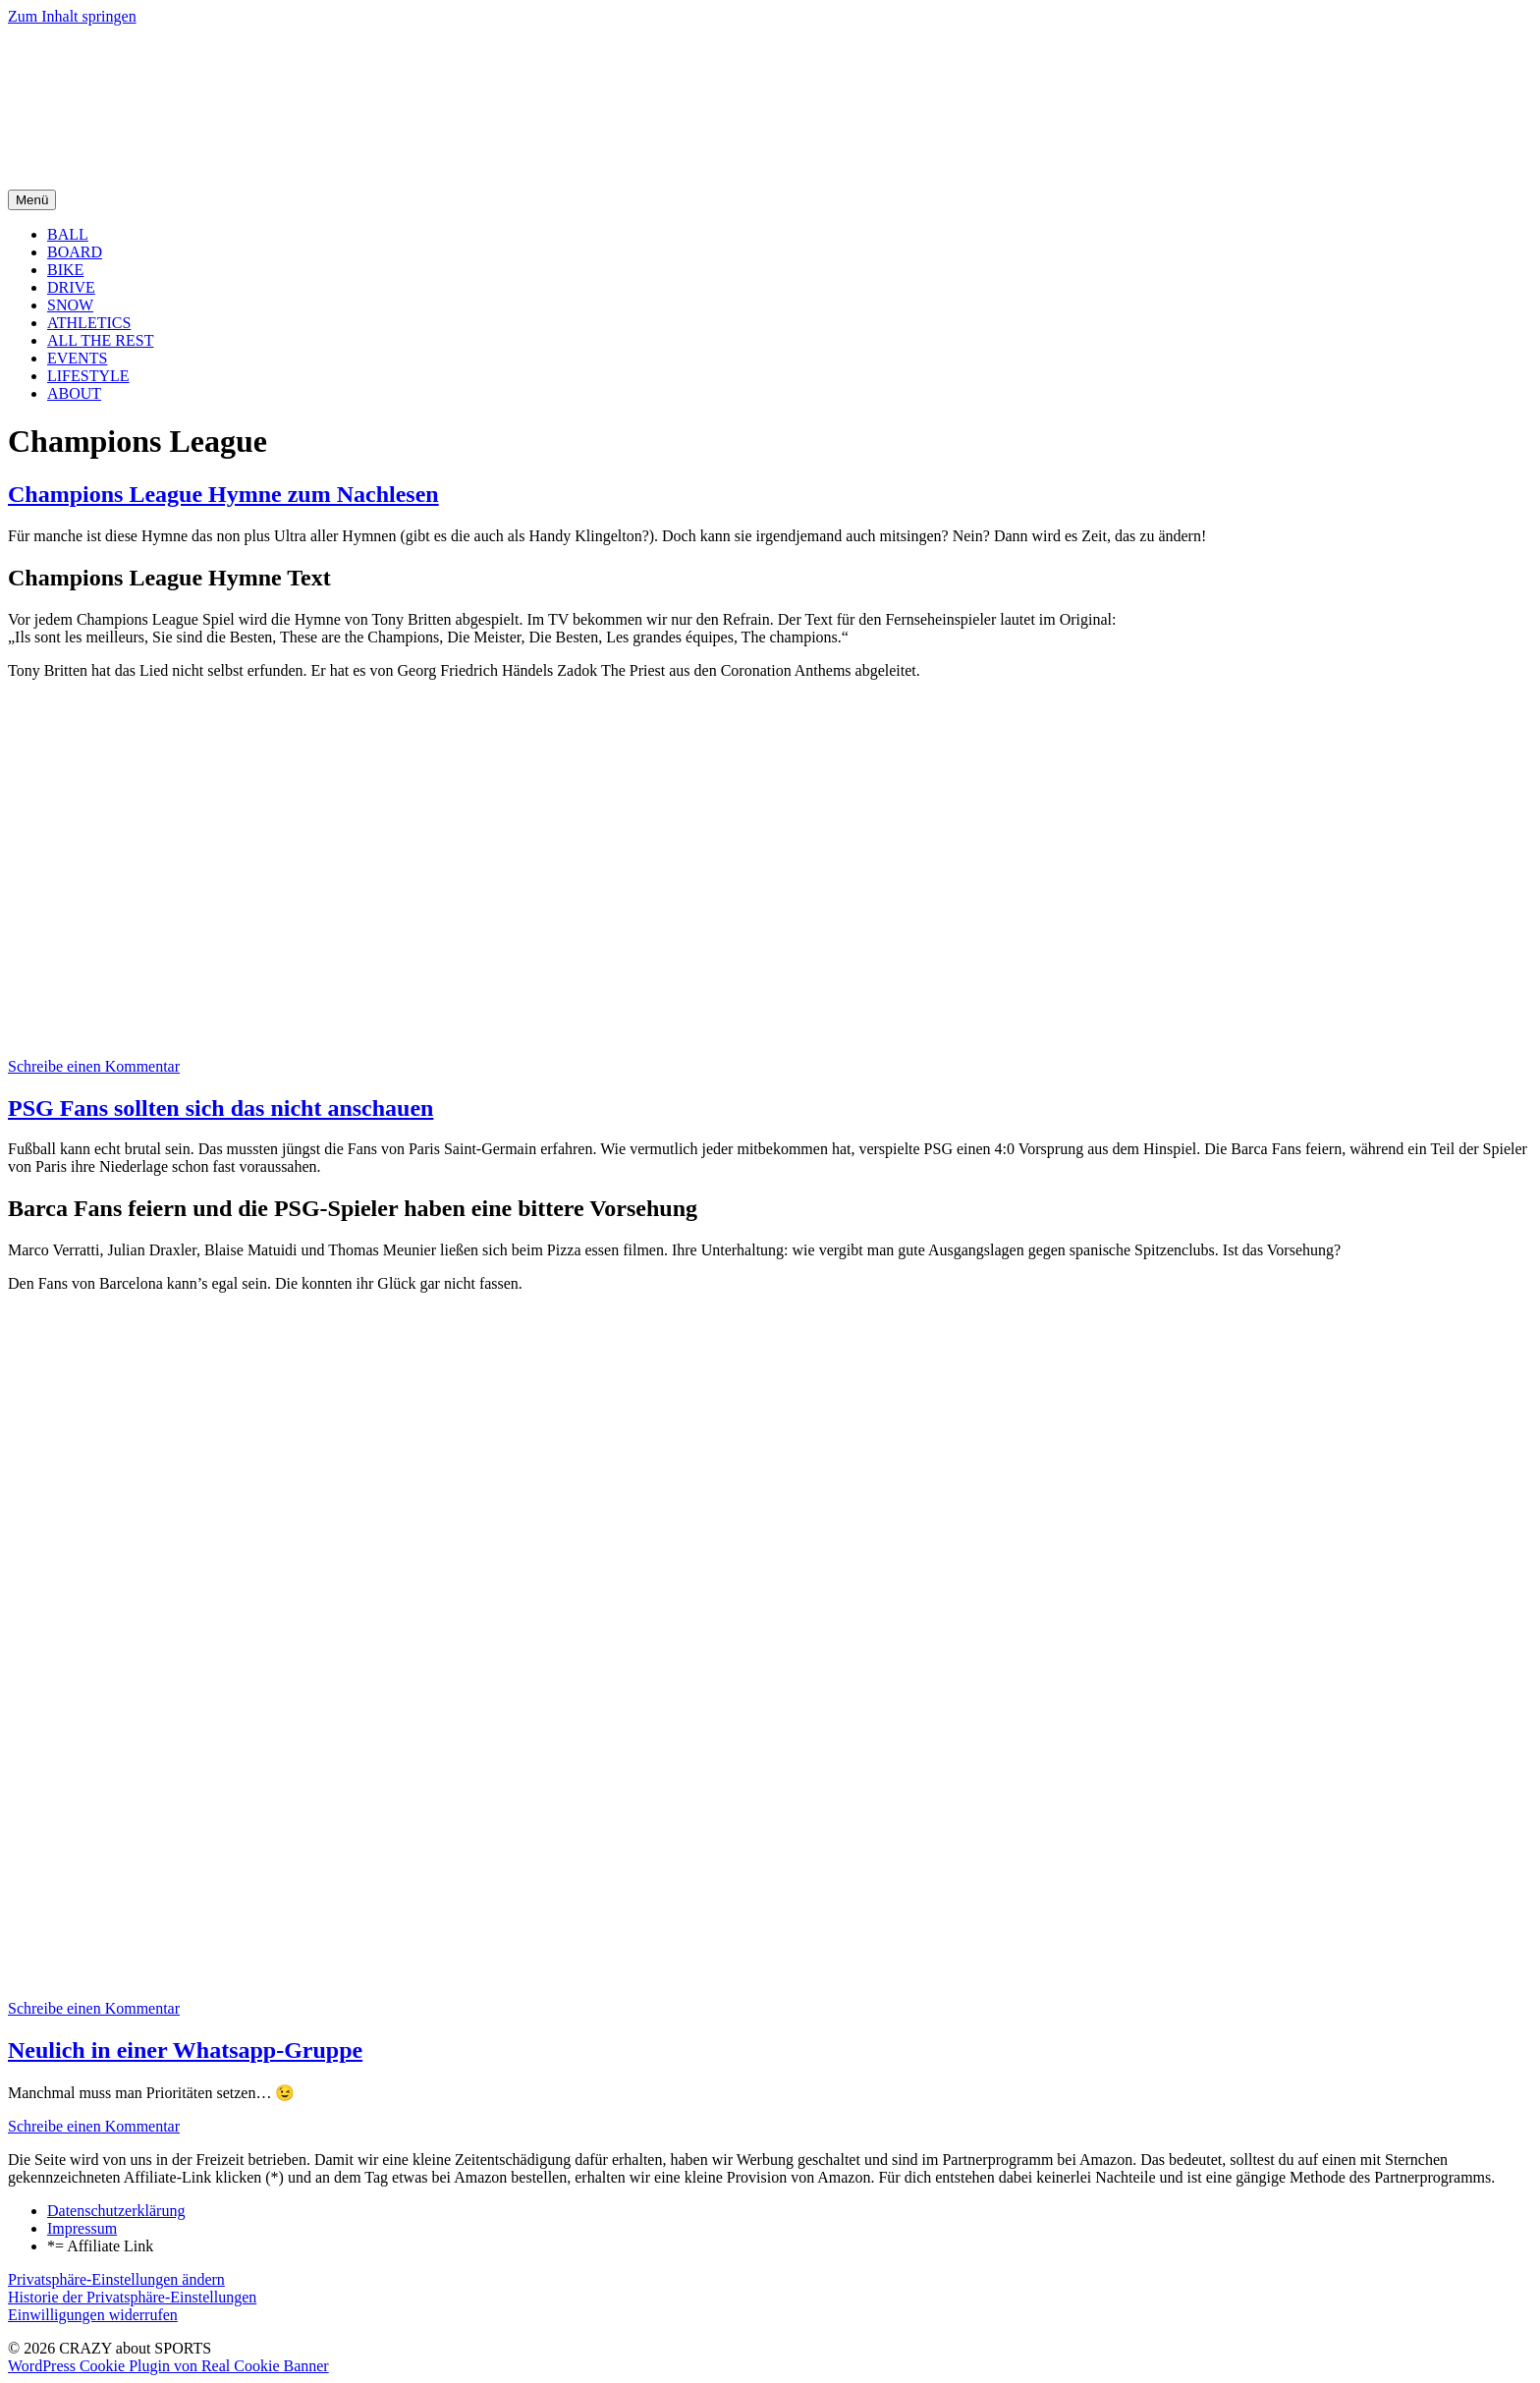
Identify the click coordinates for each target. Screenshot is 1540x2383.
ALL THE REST (100, 340)
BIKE (65, 269)
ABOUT (74, 393)
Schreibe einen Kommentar (94, 1066)
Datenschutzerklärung (116, 2210)
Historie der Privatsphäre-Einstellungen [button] (132, 2297)
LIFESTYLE (88, 375)
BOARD (74, 252)
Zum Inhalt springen (72, 16)
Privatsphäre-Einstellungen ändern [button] (116, 2279)
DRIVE (71, 287)
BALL (67, 234)
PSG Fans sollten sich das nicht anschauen (220, 1108)
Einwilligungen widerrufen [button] (93, 2314)
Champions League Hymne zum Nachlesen (223, 494)
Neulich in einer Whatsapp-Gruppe (185, 2050)
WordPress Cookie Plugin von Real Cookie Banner (168, 2365)
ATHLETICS (89, 322)
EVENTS (77, 358)
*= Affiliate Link (100, 2246)
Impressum (82, 2228)
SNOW (70, 305)
